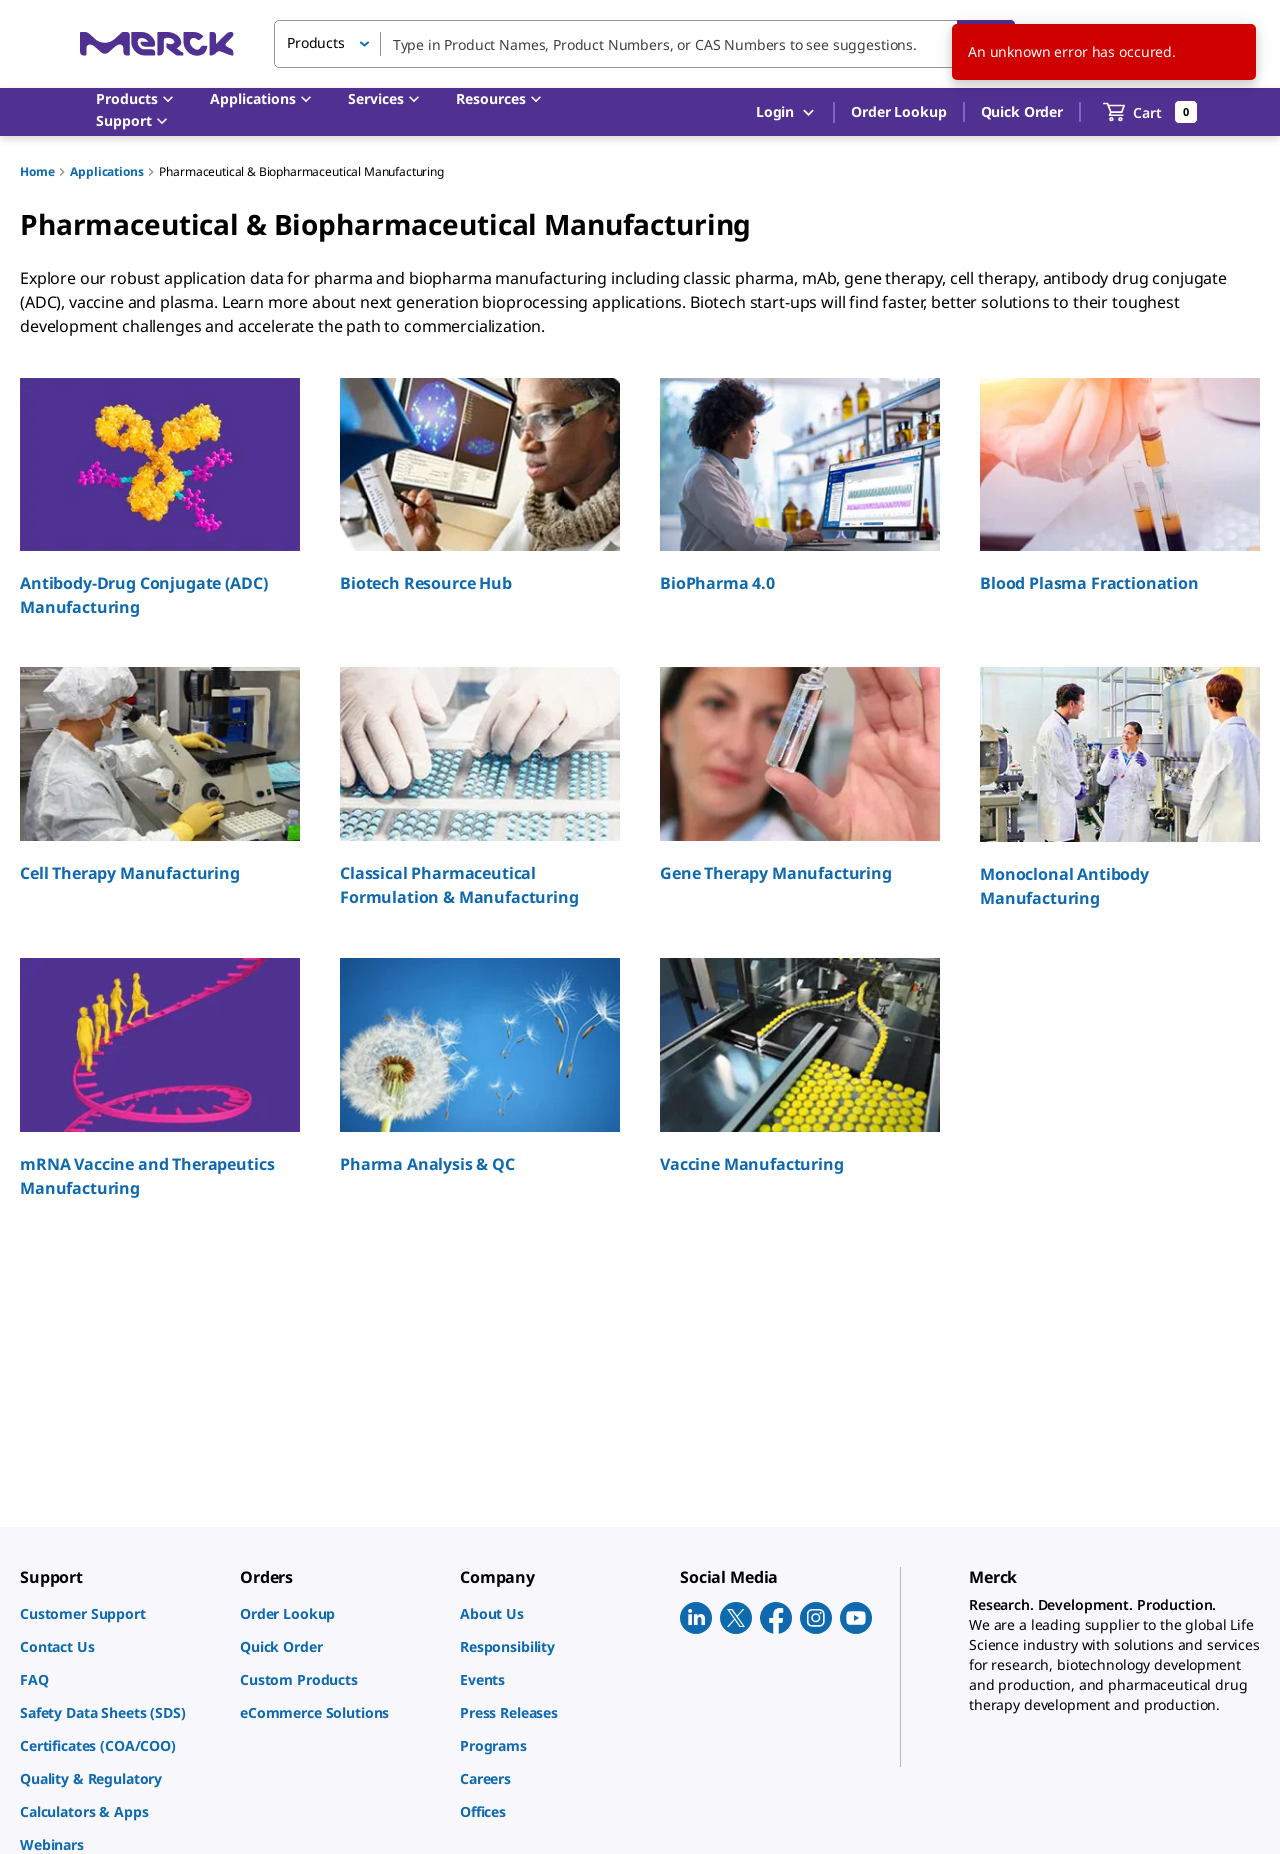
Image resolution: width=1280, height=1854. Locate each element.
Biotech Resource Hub (426, 583)
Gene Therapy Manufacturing (776, 873)
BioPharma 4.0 (717, 583)
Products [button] (316, 42)
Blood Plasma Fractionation (1089, 583)
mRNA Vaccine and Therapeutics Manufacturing (147, 1176)
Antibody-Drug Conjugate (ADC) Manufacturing (143, 595)
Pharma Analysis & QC (427, 1164)
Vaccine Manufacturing (752, 1164)
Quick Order (1022, 111)
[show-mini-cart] (1150, 112)
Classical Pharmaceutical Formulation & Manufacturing (459, 885)
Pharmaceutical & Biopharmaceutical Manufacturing (301, 171)
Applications (106, 171)
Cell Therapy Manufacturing (130, 873)
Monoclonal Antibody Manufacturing (1064, 886)
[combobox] (644, 44)
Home (37, 171)
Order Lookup (898, 111)
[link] (120, 1613)
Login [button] (786, 112)
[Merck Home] (157, 43)
